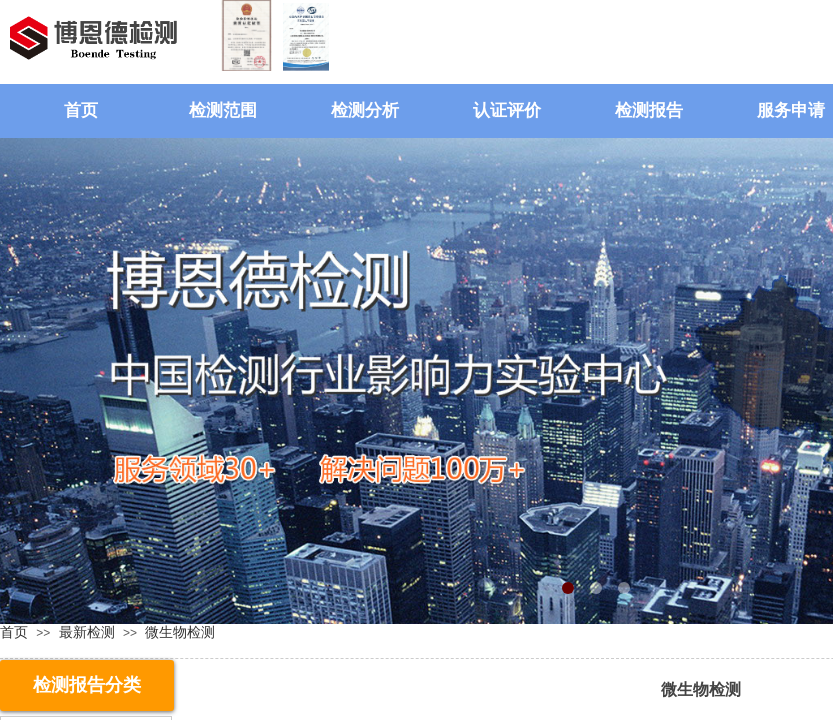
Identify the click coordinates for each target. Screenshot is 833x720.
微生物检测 (180, 632)
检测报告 (649, 110)
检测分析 (365, 110)
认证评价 (507, 110)
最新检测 (87, 632)
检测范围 (223, 110)
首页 (81, 110)
